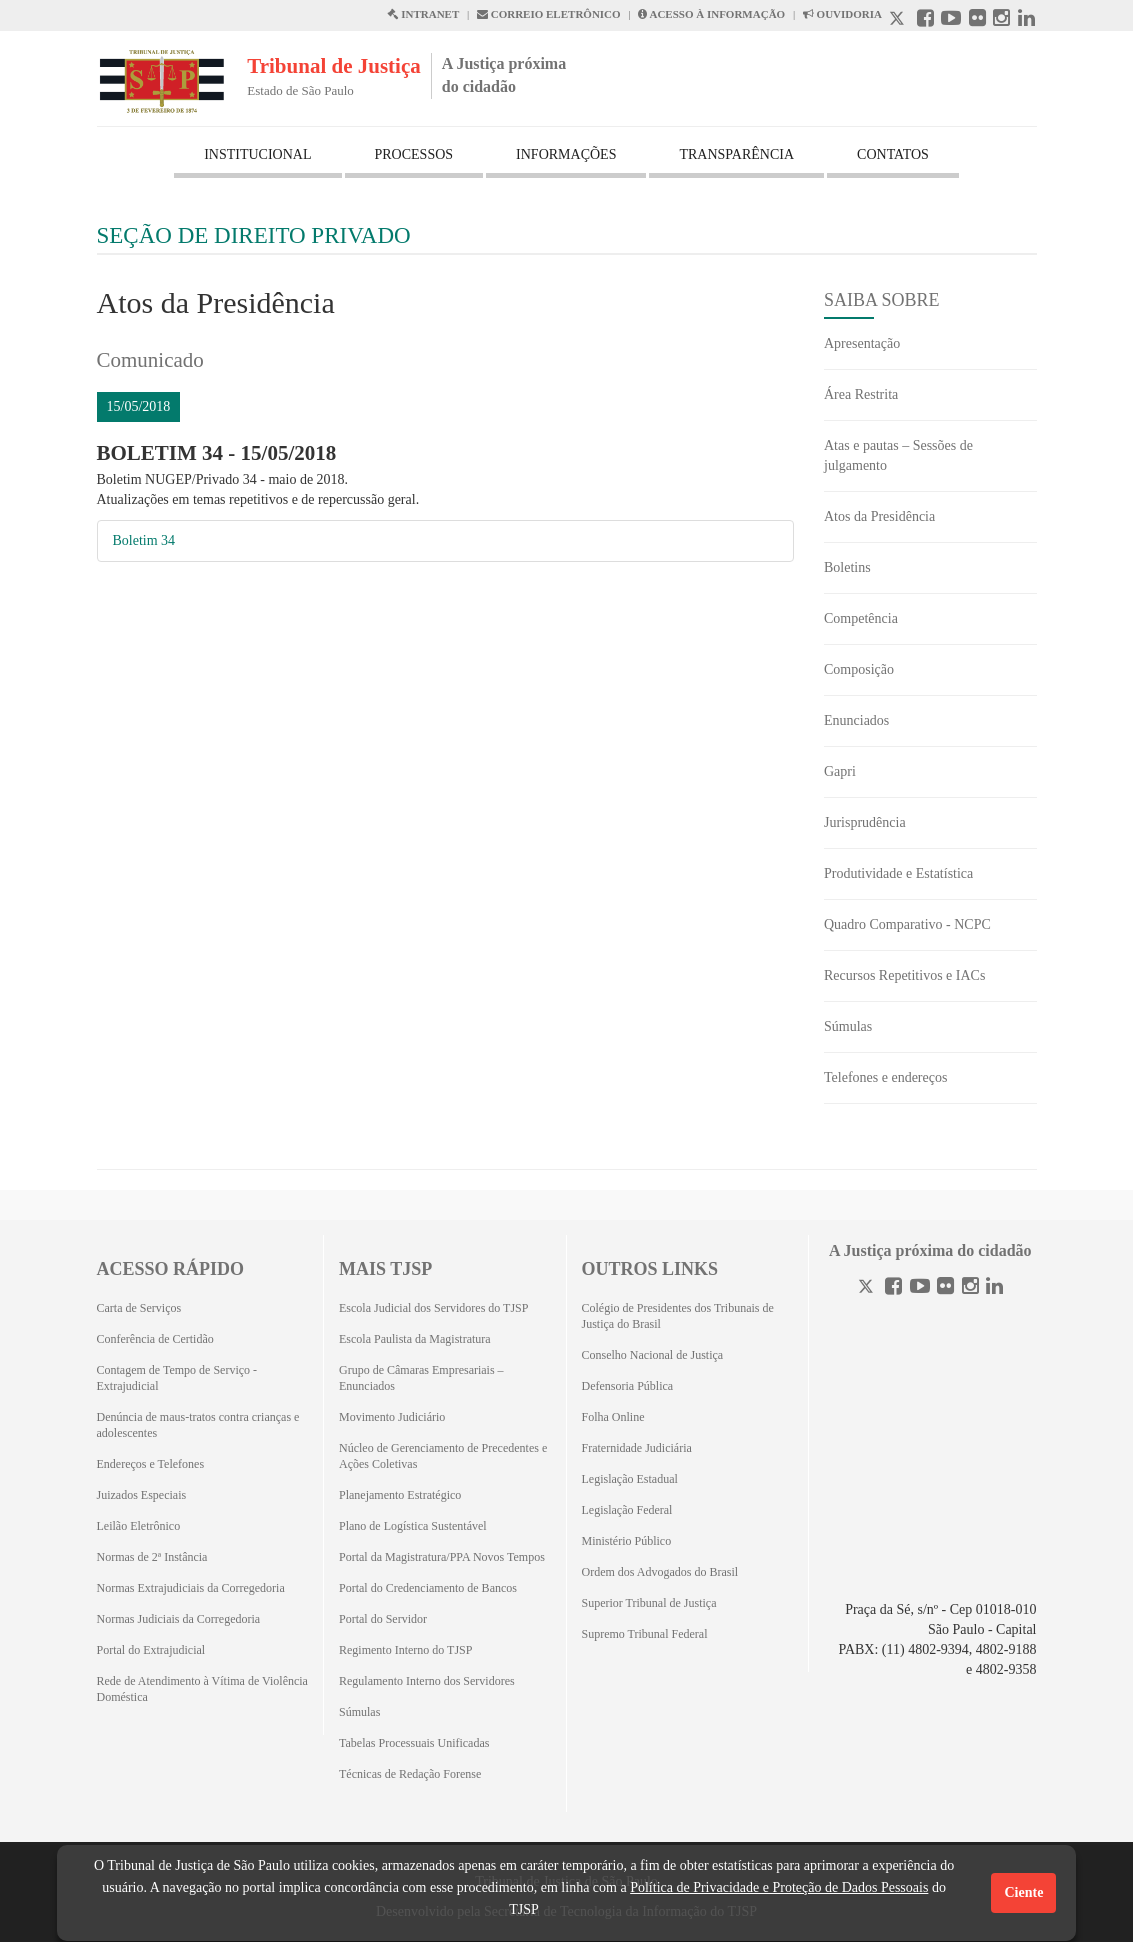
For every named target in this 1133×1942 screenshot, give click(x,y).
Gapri (840, 771)
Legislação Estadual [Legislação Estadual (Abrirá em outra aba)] (630, 1479)
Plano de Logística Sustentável (413, 1526)
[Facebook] (893, 1288)
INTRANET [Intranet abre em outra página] (423, 14)
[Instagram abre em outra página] (1001, 20)
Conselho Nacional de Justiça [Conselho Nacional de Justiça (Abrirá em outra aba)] (653, 1355)
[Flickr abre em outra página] (977, 20)
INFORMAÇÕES (566, 154)
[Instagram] (970, 1288)
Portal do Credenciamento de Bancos (428, 1588)
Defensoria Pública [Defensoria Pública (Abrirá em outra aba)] (628, 1386)
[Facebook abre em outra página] (925, 20)
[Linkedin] (994, 1288)
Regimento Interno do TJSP (405, 1650)
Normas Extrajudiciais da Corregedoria (191, 1588)
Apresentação (862, 343)
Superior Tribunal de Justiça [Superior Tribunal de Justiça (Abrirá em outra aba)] (649, 1603)
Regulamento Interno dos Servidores (427, 1681)
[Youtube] (920, 1288)
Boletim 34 (144, 540)
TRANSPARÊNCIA (736, 154)
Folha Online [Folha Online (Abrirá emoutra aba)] (613, 1417)
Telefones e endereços (885, 1077)
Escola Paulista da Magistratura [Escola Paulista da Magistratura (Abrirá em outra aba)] (415, 1339)
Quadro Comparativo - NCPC (907, 924)
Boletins (847, 567)
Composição (859, 669)
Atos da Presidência (879, 516)
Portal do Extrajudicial (151, 1650)
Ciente (1023, 1892)
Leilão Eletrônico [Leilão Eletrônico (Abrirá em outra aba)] (139, 1526)
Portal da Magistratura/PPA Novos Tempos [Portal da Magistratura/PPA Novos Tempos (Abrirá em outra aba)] (442, 1557)
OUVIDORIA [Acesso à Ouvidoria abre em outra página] (842, 14)
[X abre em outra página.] (899, 20)
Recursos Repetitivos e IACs (904, 975)
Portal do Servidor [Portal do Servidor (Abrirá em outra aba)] (383, 1619)
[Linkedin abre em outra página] (1026, 20)
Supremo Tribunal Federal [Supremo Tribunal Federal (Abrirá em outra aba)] (645, 1634)
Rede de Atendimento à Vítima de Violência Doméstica (202, 1689)
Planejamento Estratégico (400, 1495)
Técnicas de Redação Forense (410, 1774)
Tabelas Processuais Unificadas (414, 1743)
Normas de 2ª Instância (152, 1557)
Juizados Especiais (142, 1495)
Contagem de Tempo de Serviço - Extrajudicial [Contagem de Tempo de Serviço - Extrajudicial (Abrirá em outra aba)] (177, 1378)
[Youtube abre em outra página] (951, 20)
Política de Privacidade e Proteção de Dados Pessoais (779, 1887)
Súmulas (848, 1026)
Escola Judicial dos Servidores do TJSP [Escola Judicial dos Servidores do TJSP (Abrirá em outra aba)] (433, 1308)
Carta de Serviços (139, 1308)
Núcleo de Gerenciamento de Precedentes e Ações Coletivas (443, 1456)
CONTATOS (893, 154)
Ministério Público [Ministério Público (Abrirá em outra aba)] (627, 1541)
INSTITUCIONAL (257, 154)
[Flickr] (945, 1288)
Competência (861, 618)
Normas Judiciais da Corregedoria (179, 1619)
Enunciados (856, 720)
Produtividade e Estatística (898, 873)
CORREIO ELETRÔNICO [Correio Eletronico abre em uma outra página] (549, 14)
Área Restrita (861, 394)
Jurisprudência (865, 822)
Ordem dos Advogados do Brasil (660, 1572)
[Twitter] (868, 1288)
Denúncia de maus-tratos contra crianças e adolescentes (198, 1425)
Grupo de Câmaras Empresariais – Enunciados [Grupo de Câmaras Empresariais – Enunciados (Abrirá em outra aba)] (421, 1378)
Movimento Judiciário (392, 1417)
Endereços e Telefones (151, 1464)
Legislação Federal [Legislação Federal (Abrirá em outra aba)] (627, 1510)
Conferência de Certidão (155, 1339)
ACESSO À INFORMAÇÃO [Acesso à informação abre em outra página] (711, 14)
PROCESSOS (414, 154)
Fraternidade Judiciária (637, 1448)
